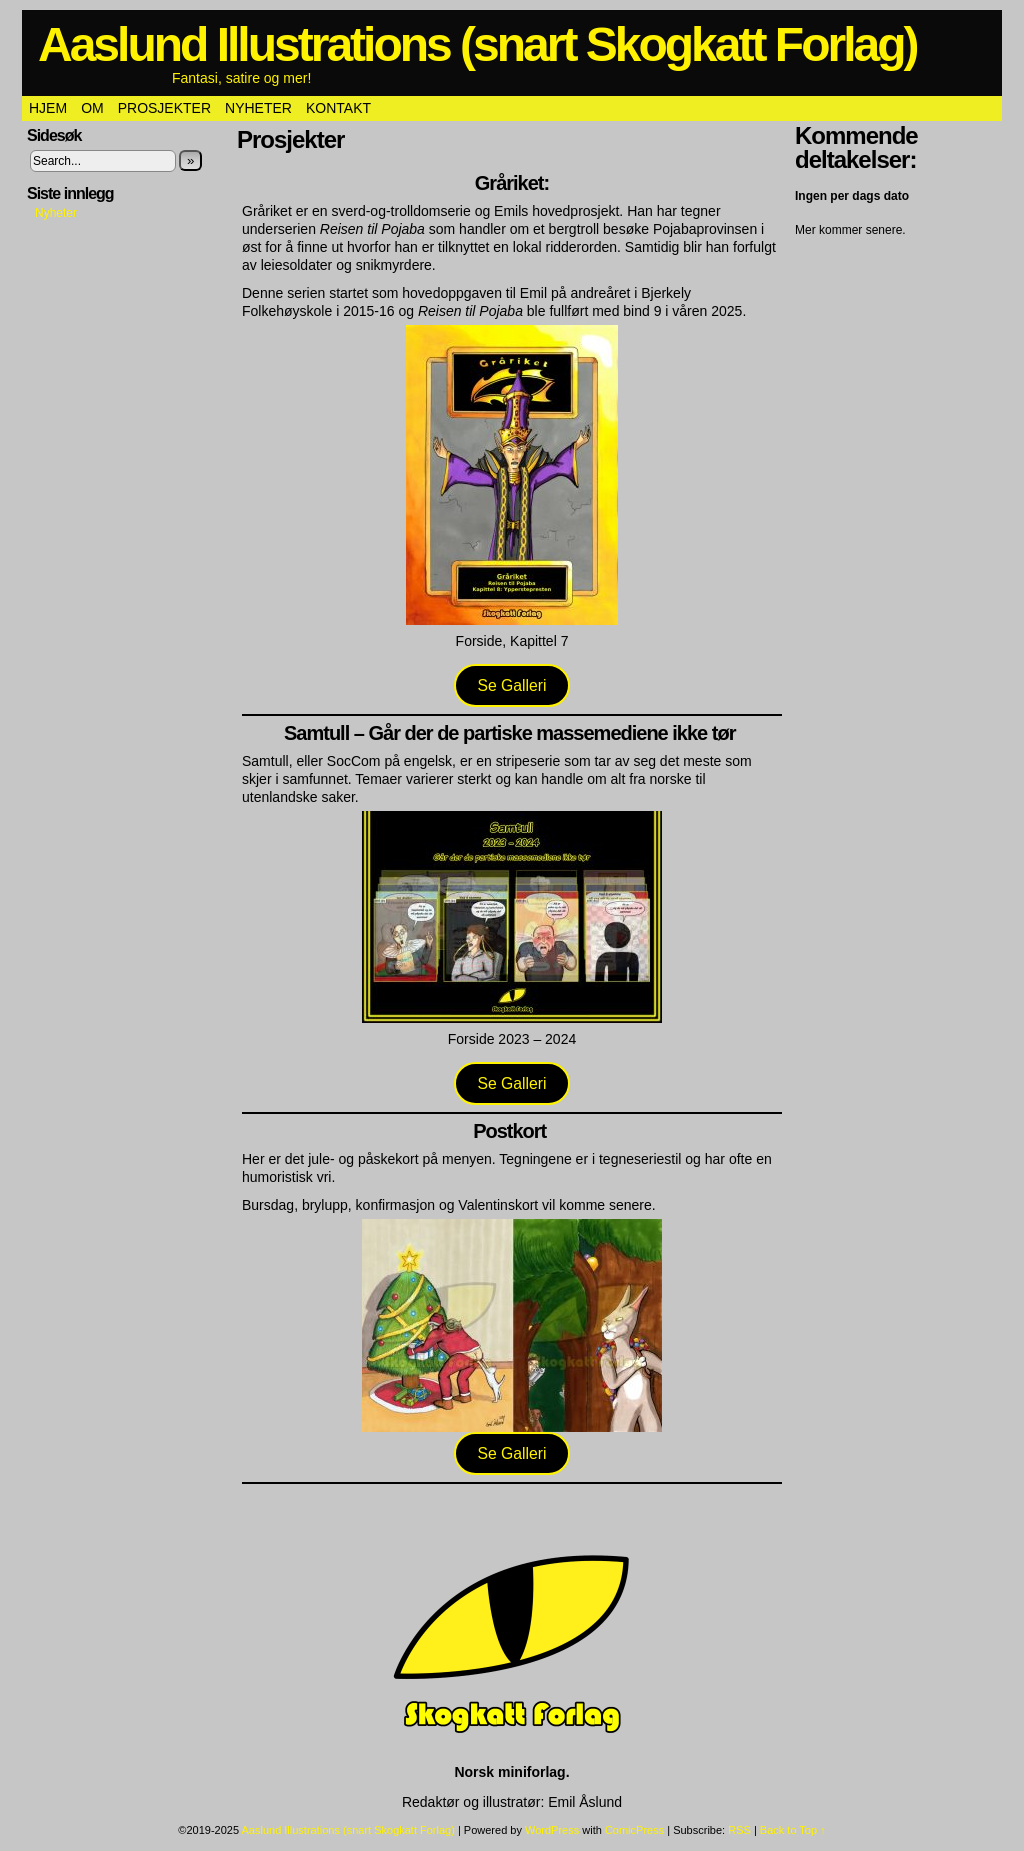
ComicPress (634, 1830)
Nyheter (258, 108)
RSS (739, 1830)
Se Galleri (511, 685)
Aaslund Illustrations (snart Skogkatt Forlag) (477, 44)
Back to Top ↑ (793, 1830)
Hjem (48, 108)
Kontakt (338, 108)
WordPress (552, 1830)
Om (92, 108)
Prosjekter (164, 108)
